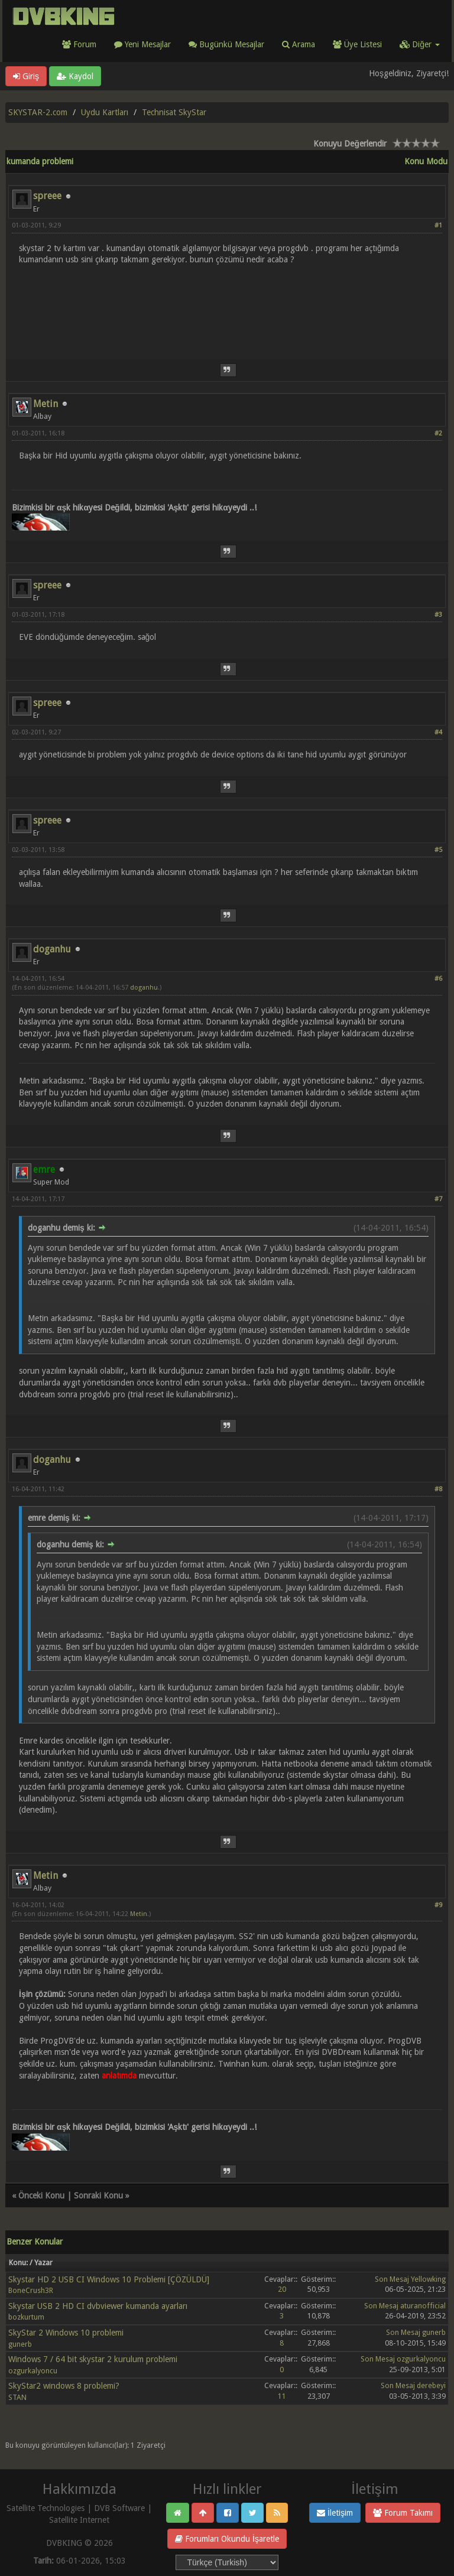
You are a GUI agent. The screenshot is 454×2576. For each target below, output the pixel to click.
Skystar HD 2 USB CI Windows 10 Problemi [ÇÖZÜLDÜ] (108, 2279)
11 (282, 2396)
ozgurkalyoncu (32, 2370)
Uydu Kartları (104, 112)
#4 (438, 732)
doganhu (52, 949)
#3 (438, 615)
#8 (438, 1489)
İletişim (335, 2513)
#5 (438, 850)
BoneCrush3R (30, 2290)
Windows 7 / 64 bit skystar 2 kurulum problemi (92, 2359)
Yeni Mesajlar (142, 44)
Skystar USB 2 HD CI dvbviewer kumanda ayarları (97, 2306)
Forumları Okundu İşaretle (227, 2539)
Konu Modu (425, 161)
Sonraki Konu (98, 2195)
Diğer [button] (420, 44)
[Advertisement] (227, 305)
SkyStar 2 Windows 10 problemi (66, 2332)
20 (282, 2289)
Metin (45, 403)
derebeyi (431, 2385)
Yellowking (428, 2279)
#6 (438, 979)
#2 (438, 433)
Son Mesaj (392, 2279)
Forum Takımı (403, 2513)
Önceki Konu (41, 2195)
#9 (438, 1905)
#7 (438, 1199)
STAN (17, 2397)
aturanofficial (423, 2305)
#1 (438, 225)
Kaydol (75, 76)
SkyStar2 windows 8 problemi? (63, 2385)
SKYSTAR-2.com (37, 112)
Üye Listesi (357, 44)
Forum (79, 44)
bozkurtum (26, 2316)
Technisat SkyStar (174, 112)
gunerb (20, 2344)
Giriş (26, 76)
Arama (298, 44)
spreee (47, 195)
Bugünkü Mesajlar (226, 44)
